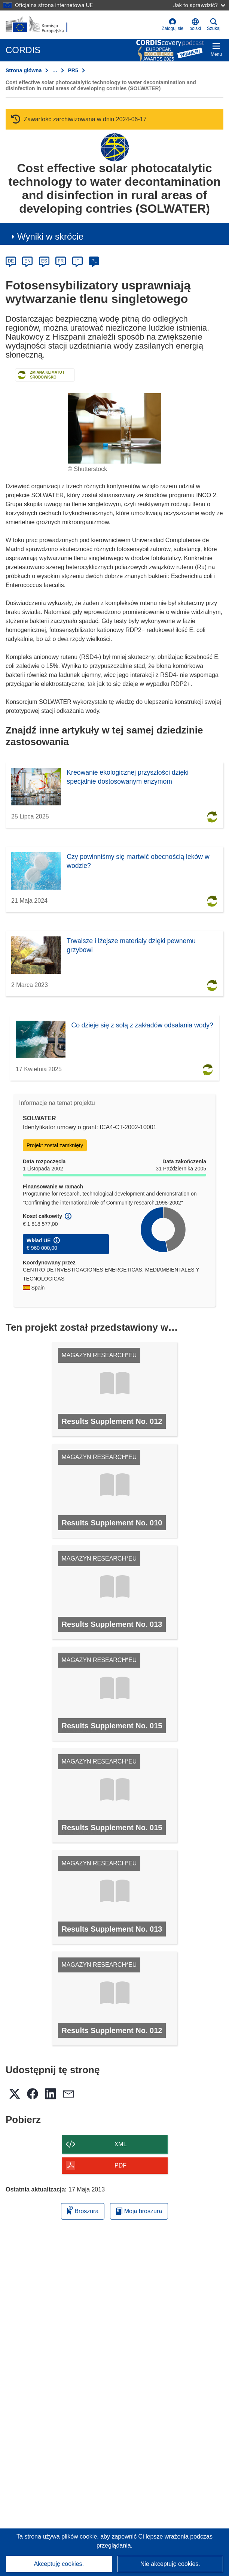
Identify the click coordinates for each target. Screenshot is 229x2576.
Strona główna (24, 70)
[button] (195, 24)
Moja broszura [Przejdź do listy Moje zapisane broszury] (139, 2211)
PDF (120, 2165)
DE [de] (11, 261)
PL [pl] (94, 261)
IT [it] (77, 261)
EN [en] (27, 261)
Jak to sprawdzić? (199, 5)
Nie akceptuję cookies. (170, 2564)
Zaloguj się (172, 24)
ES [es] (44, 261)
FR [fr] (61, 261)
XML (120, 2144)
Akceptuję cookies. (59, 2564)
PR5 (73, 70)
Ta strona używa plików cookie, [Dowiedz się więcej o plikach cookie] (58, 2536)
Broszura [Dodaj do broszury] (82, 2210)
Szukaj (213, 24)
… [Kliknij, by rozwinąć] (54, 70)
